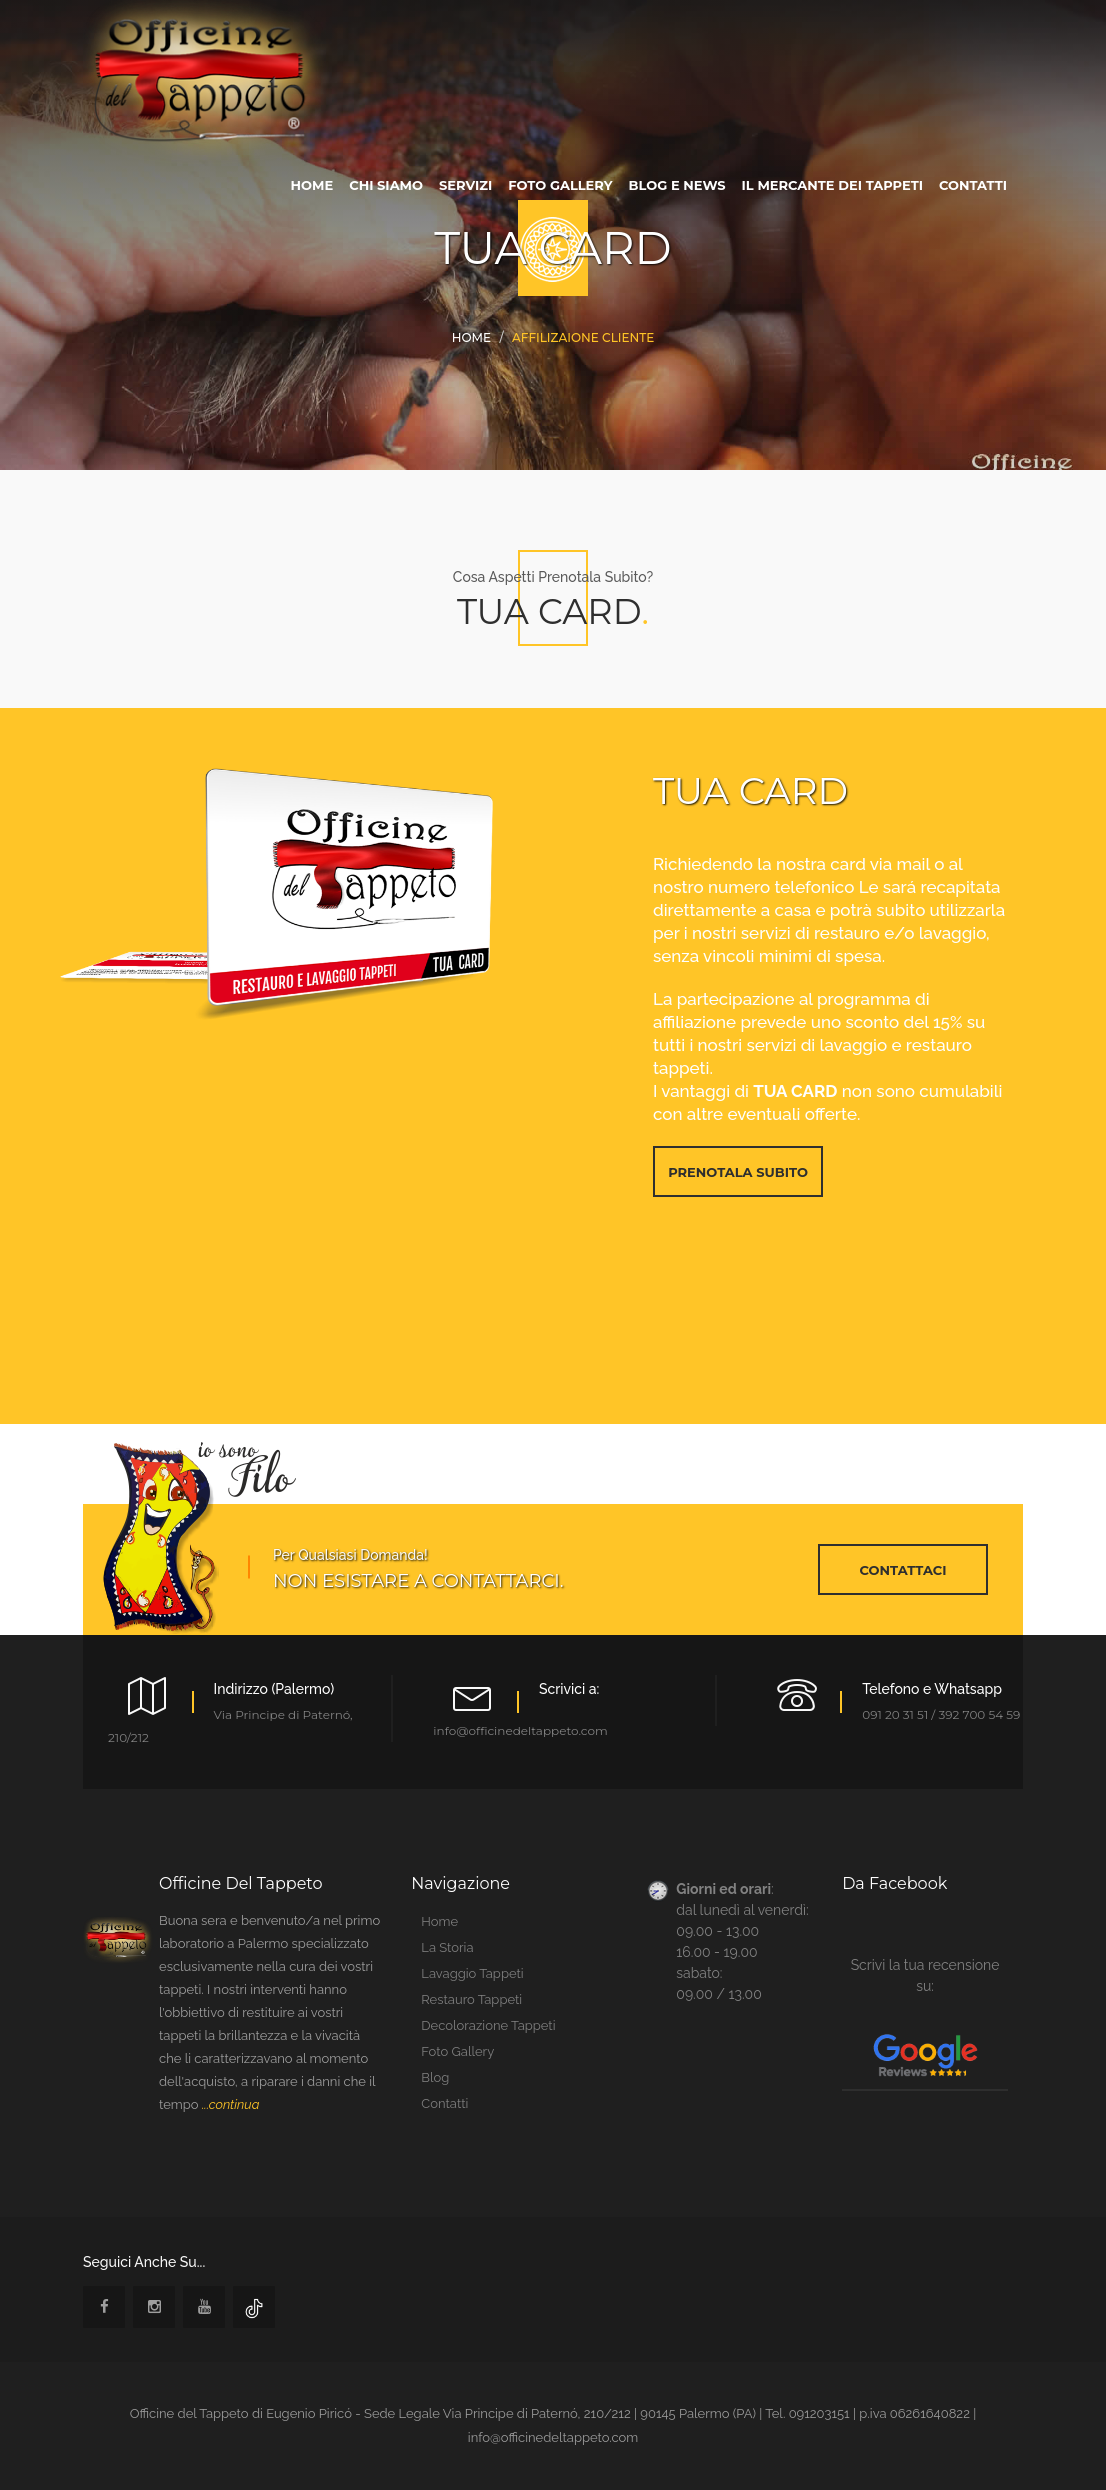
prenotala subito (738, 1172)
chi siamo (386, 185)
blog (435, 2077)
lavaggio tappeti (472, 1973)
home (312, 185)
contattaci (903, 1570)
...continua (231, 2104)
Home (471, 337)
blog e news (677, 185)
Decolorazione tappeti (488, 2025)
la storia (447, 1947)
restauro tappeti (471, 1999)
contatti (973, 185)
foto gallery (560, 185)
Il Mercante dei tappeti (832, 185)
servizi (465, 185)
